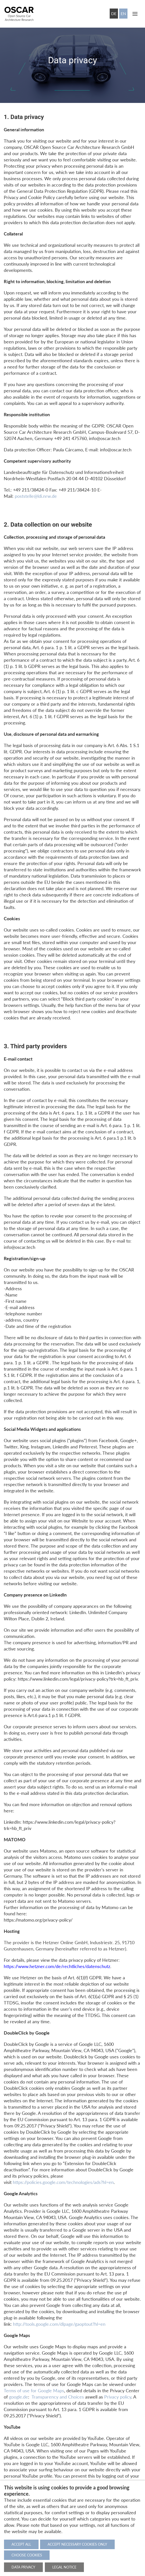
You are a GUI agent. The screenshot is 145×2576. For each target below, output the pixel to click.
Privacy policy (117, 2397)
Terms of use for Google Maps (34, 2390)
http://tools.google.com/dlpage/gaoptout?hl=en (59, 2324)
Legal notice (64, 2567)
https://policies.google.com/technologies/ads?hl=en (63, 2182)
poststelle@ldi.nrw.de (36, 496)
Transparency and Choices (58, 2397)
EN (123, 13)
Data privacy (23, 2567)
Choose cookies (27, 2555)
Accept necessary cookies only (77, 2544)
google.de (18, 2397)
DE (113, 13)
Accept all (21, 2544)
